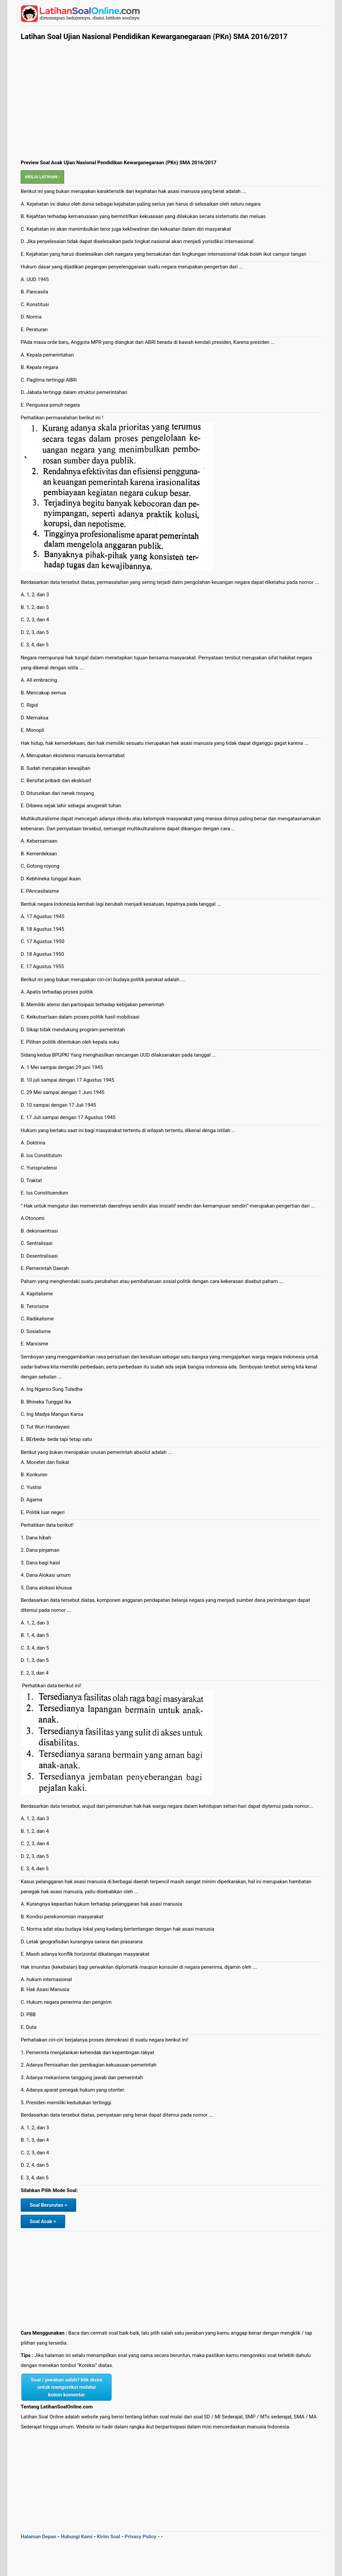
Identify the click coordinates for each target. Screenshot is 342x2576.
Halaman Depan (38, 2537)
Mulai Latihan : (42, 176)
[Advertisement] (171, 107)
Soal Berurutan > (48, 2205)
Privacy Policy (140, 2537)
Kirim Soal (108, 2537)
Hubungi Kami (77, 2537)
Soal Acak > (43, 2221)
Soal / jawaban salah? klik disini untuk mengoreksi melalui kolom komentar (66, 2387)
